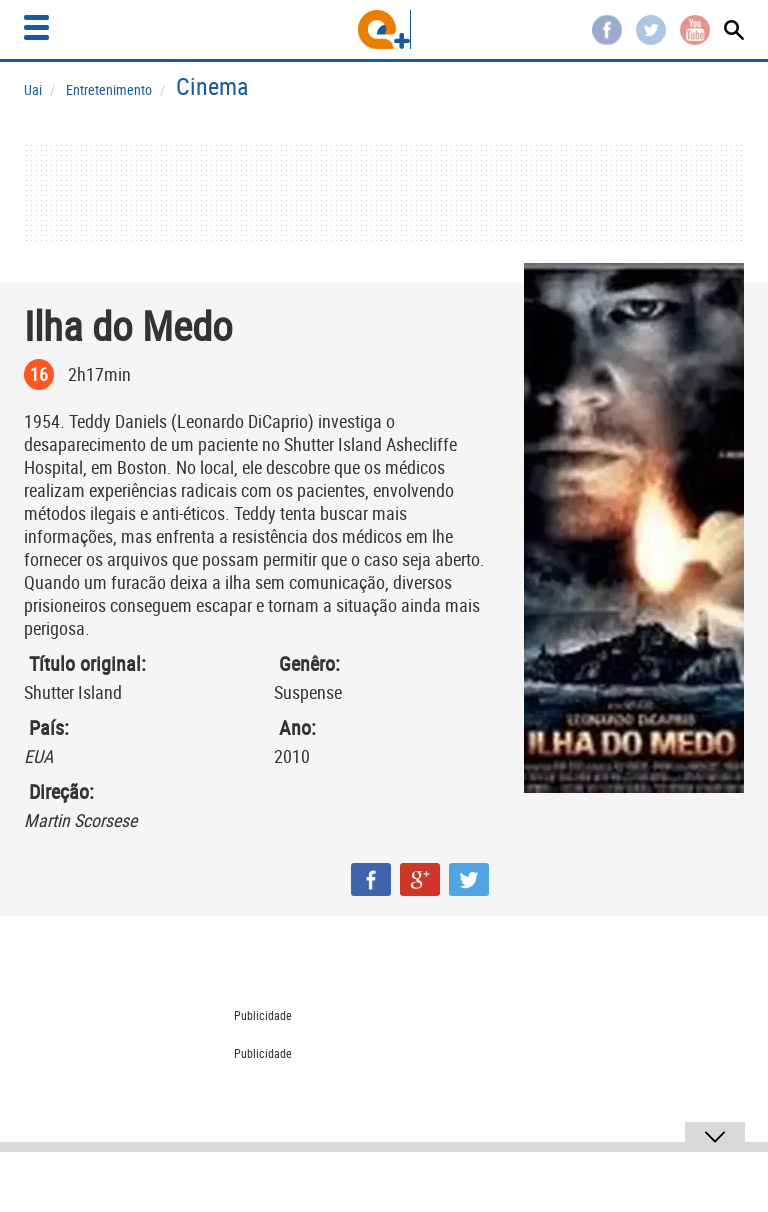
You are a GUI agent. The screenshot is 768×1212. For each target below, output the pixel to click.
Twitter (651, 30)
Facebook (607, 30)
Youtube (695, 30)
